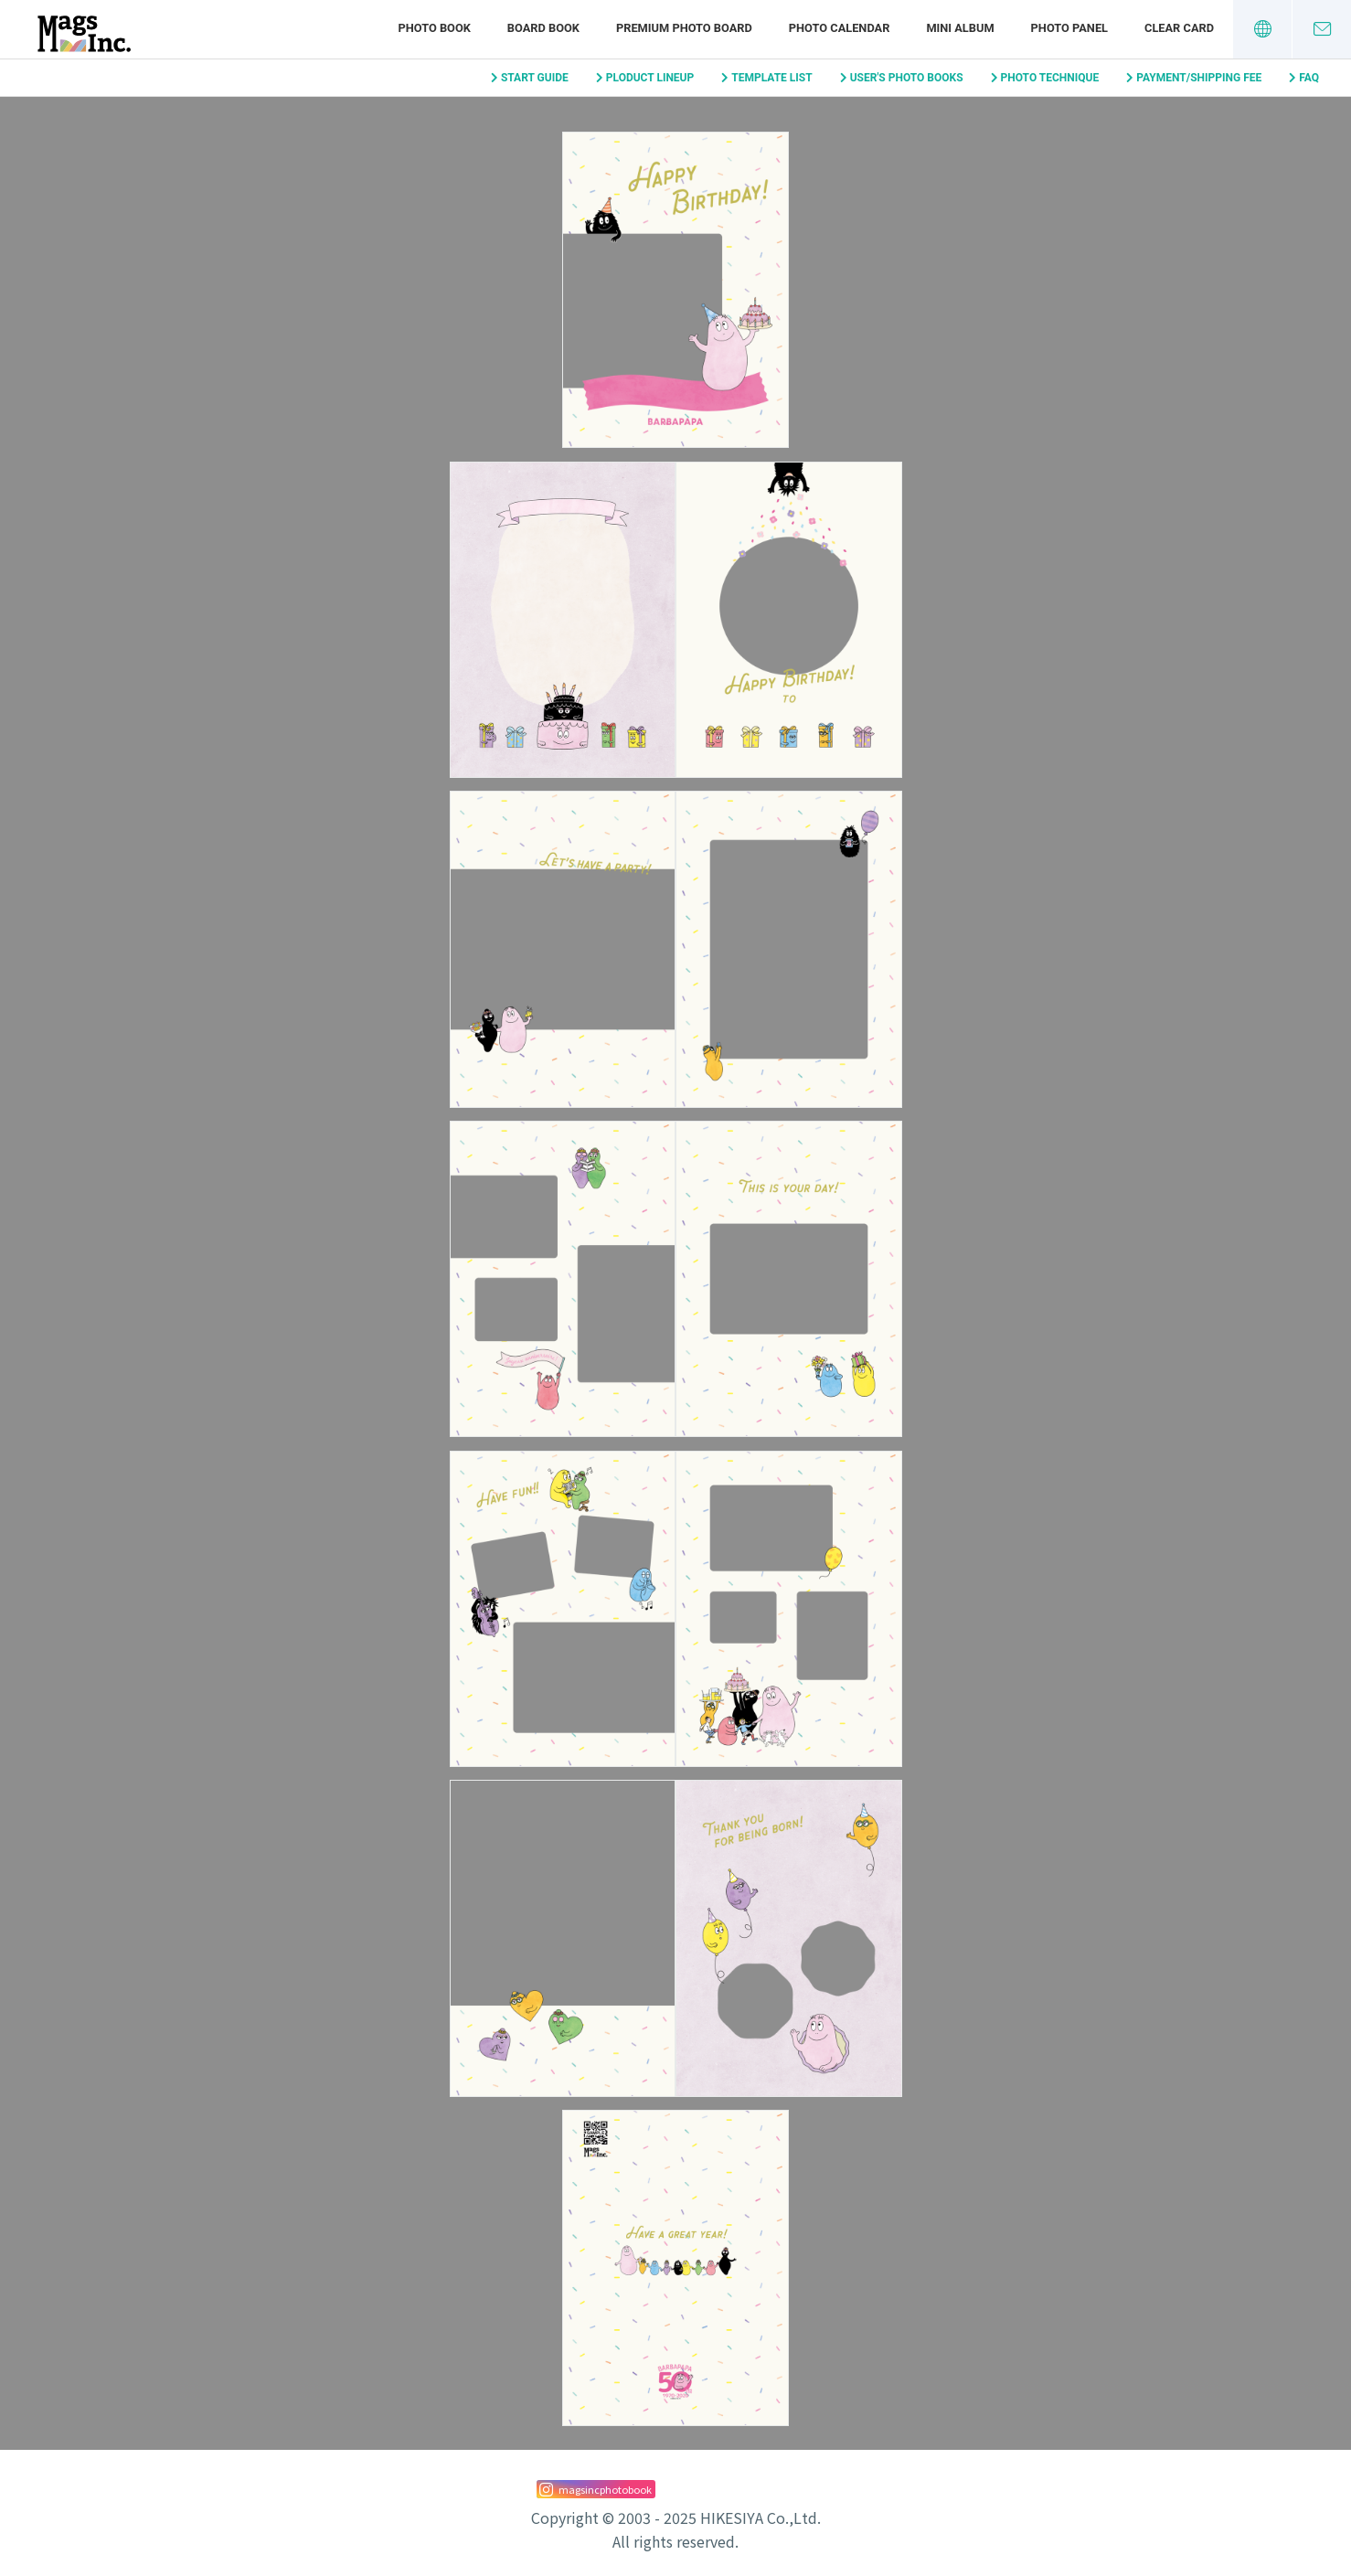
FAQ (1309, 77)
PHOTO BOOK (434, 28)
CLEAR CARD (1179, 28)
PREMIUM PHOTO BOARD (684, 28)
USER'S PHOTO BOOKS (906, 77)
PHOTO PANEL (1069, 28)
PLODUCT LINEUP (650, 77)
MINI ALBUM (960, 28)
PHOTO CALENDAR (839, 28)
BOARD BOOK (543, 28)
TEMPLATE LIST (771, 77)
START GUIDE (535, 77)
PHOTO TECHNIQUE (1050, 77)
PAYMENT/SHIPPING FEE (1198, 77)
